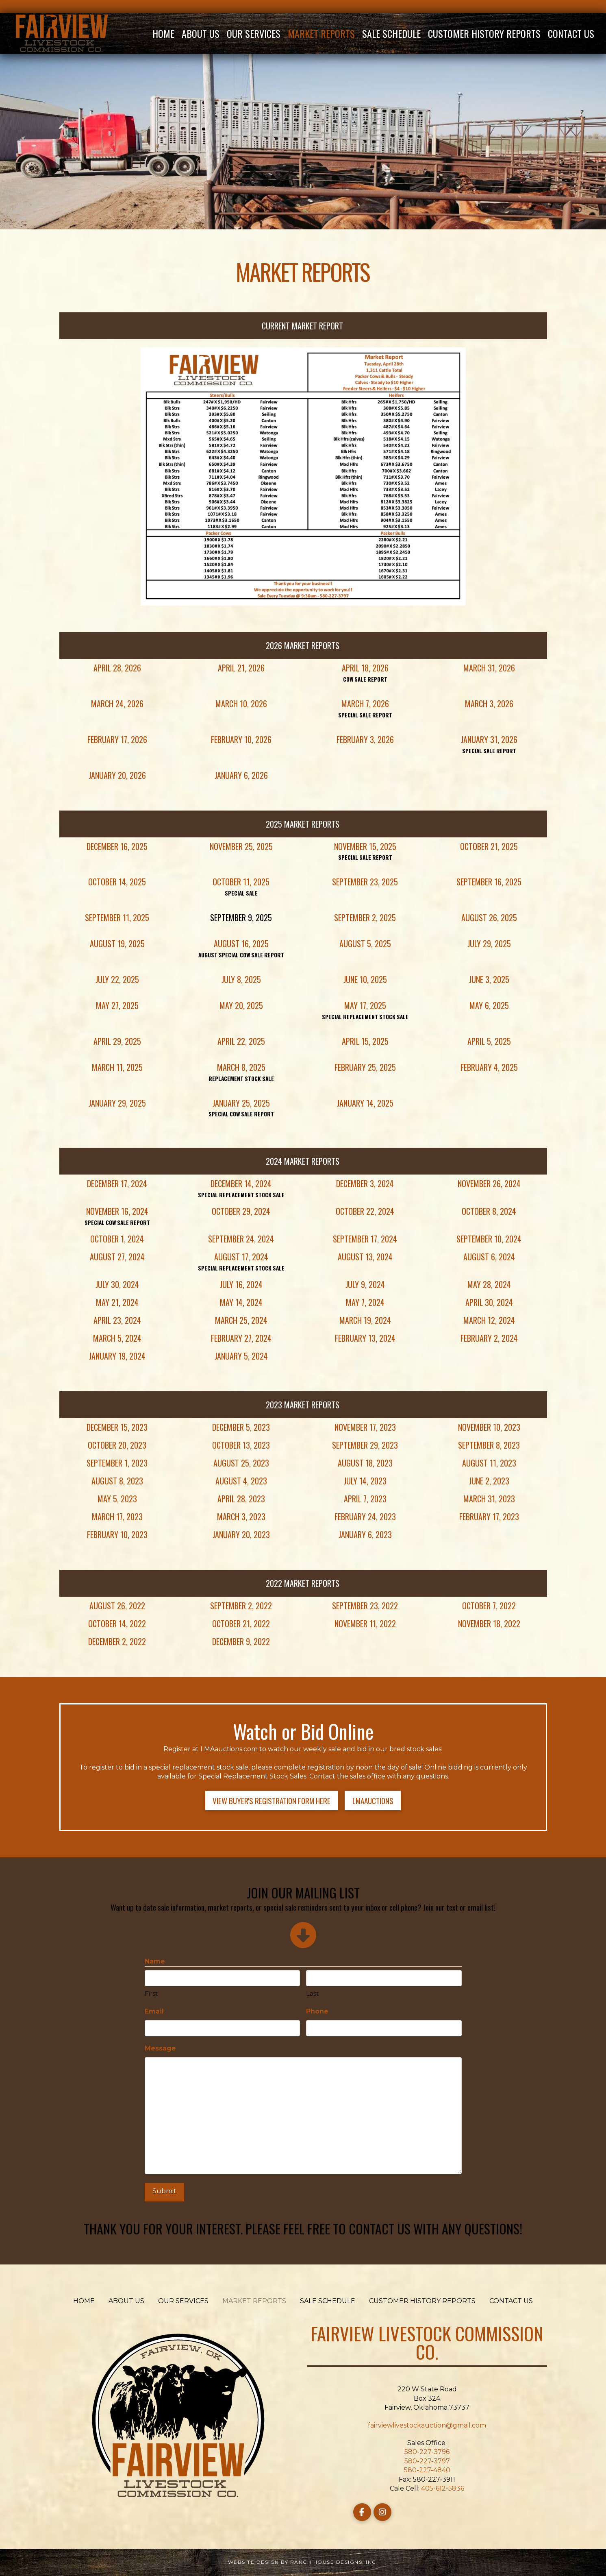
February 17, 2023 (489, 1516)
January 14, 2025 (365, 1103)
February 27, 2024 (241, 1338)
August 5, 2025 (365, 943)
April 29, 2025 (117, 1041)
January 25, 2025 (241, 1103)
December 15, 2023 (117, 1427)
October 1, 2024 (117, 1239)
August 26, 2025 (489, 917)
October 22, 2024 (365, 1211)
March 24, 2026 (117, 703)
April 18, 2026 (365, 668)
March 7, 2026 (365, 703)
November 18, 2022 (489, 1623)
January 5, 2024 (241, 1356)
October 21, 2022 (241, 1623)
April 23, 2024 (117, 1320)
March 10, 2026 (241, 703)
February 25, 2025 (365, 1067)
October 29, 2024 (241, 1211)
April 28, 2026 (117, 668)
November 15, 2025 (365, 846)
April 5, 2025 (489, 1041)
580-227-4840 (427, 2470)
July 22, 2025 (117, 979)
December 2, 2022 (117, 1641)
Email (154, 2011)
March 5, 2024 (117, 1338)
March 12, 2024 (489, 1320)
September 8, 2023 (489, 1445)
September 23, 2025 (365, 882)
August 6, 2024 (489, 1257)
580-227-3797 (427, 2461)
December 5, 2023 (241, 1427)
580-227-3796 (427, 2452)
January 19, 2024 (117, 1356)
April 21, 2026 (241, 668)
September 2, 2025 (365, 917)
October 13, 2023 (241, 1445)
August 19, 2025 (117, 943)
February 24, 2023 (365, 1516)
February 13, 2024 (365, 1338)
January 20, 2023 (241, 1534)
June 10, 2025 (365, 979)
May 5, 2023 (117, 1499)
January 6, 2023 (365, 1534)
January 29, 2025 (117, 1103)
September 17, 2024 (365, 1239)
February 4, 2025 (489, 1067)
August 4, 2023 (241, 1481)
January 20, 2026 (117, 775)
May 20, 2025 (241, 1005)
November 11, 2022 (365, 1623)
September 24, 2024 (241, 1239)
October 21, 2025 (489, 846)
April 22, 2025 (241, 1041)
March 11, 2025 (117, 1067)
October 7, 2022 (489, 1606)
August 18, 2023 (365, 1463)
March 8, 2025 (241, 1067)
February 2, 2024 (489, 1338)
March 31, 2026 (489, 668)
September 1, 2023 (117, 1463)
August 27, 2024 (117, 1257)
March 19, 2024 (365, 1320)
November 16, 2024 (117, 1211)
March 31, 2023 (489, 1499)
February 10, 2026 (241, 739)
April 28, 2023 (241, 1499)
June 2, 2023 (489, 1481)
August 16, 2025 (241, 943)
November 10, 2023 (489, 1427)
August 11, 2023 (489, 1463)
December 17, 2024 (117, 1183)
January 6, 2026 (241, 775)
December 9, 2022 (241, 1641)
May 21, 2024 (117, 1302)
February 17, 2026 (117, 739)
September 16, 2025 (488, 882)
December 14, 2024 (241, 1183)
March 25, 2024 (241, 1320)
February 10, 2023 (117, 1534)
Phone (317, 2011)
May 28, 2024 (489, 1284)
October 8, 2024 (489, 1211)
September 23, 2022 (365, 1606)
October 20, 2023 (117, 1445)
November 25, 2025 (241, 846)
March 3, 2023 (241, 1516)
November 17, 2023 (365, 1427)
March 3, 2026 (489, 703)
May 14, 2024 (241, 1302)
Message (160, 2048)
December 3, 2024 (365, 1183)
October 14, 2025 (117, 882)
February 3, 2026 (365, 739)
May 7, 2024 (365, 1302)
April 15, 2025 (365, 1041)
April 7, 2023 (365, 1499)
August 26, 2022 (117, 1606)
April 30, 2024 (489, 1302)
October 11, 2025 (241, 882)
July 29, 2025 (489, 943)
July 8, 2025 (241, 979)
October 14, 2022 (117, 1623)
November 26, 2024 (489, 1183)
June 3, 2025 (489, 979)
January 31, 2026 (489, 739)
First (151, 1993)
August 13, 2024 (365, 1257)
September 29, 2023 (365, 1445)
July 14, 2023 (365, 1481)
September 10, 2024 (488, 1239)
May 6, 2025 (489, 1005)
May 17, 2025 (365, 1005)
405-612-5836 (442, 2488)
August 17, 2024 (241, 1257)
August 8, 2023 (117, 1481)
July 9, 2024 (365, 1284)
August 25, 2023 (241, 1463)
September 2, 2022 (241, 1606)
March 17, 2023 (117, 1516)
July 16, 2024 (241, 1284)
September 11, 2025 (117, 917)
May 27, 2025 (117, 1005)
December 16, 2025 (117, 846)
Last (312, 1993)
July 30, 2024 (117, 1284)
